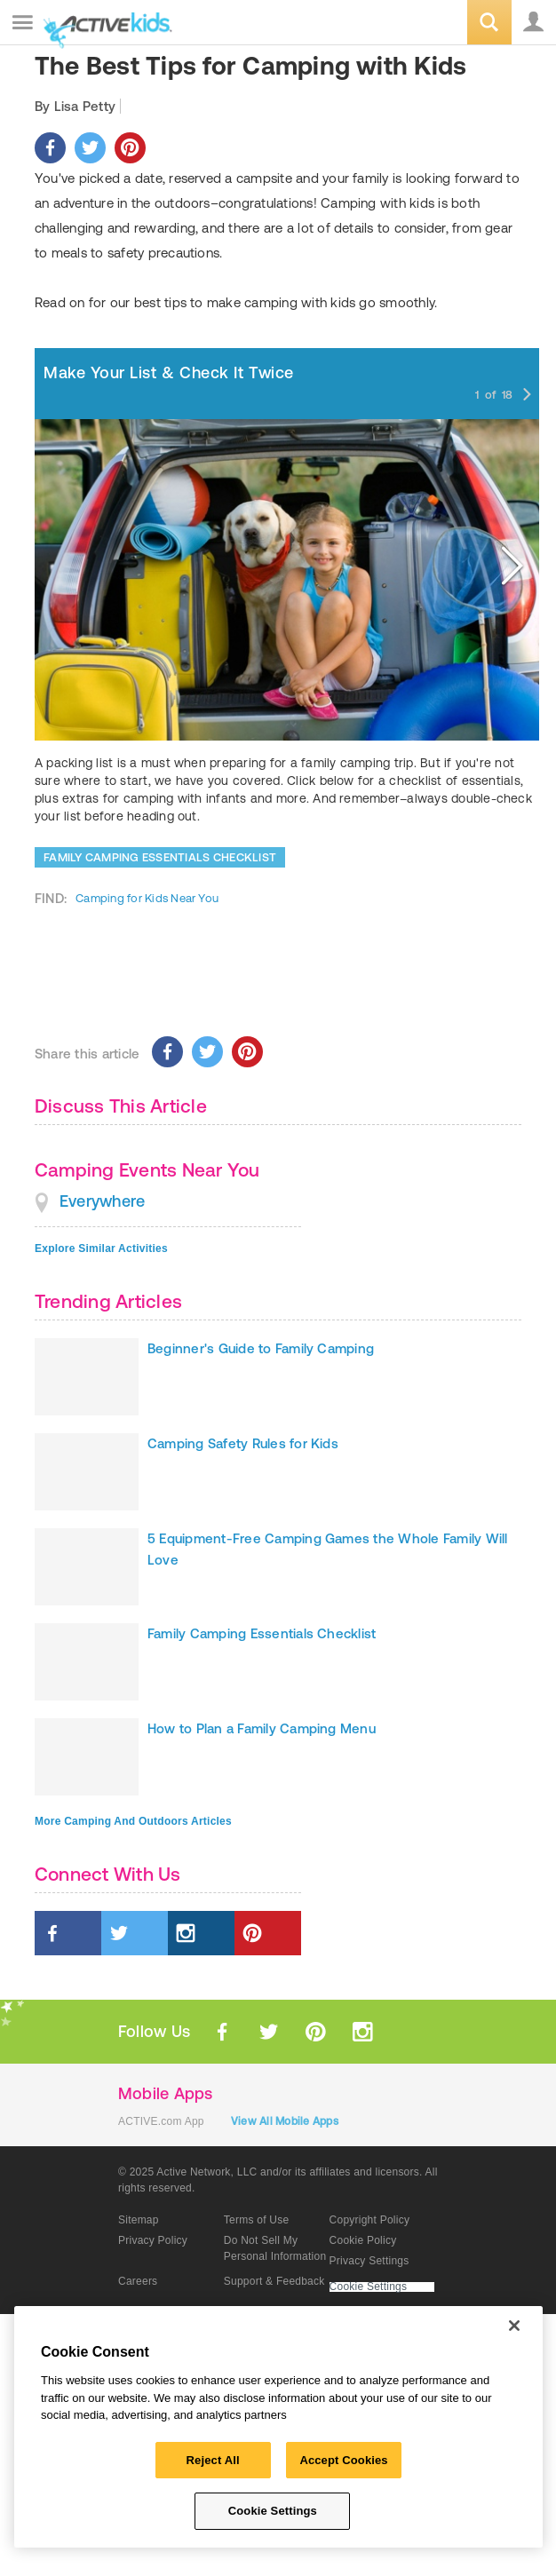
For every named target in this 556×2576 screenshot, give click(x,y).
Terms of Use (257, 2220)
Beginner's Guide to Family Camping (260, 1348)
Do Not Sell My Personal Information (275, 2248)
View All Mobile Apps (284, 2121)
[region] (278, 2427)
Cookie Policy (363, 2240)
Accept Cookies (343, 2460)
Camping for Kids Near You (146, 898)
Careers (137, 2281)
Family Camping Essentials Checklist (261, 1633)
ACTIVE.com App (161, 2121)
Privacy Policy (152, 2240)
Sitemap (138, 2220)
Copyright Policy (370, 2220)
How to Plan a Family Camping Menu (261, 1728)
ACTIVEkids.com (104, 23)
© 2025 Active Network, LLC (188, 2172)
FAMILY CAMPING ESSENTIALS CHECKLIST (160, 857)
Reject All (213, 2460)
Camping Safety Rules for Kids (242, 1443)
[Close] (514, 2325)
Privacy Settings (369, 2261)
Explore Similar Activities (101, 1248)
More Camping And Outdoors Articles (133, 1821)
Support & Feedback (274, 2281)
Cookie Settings (369, 2287)
